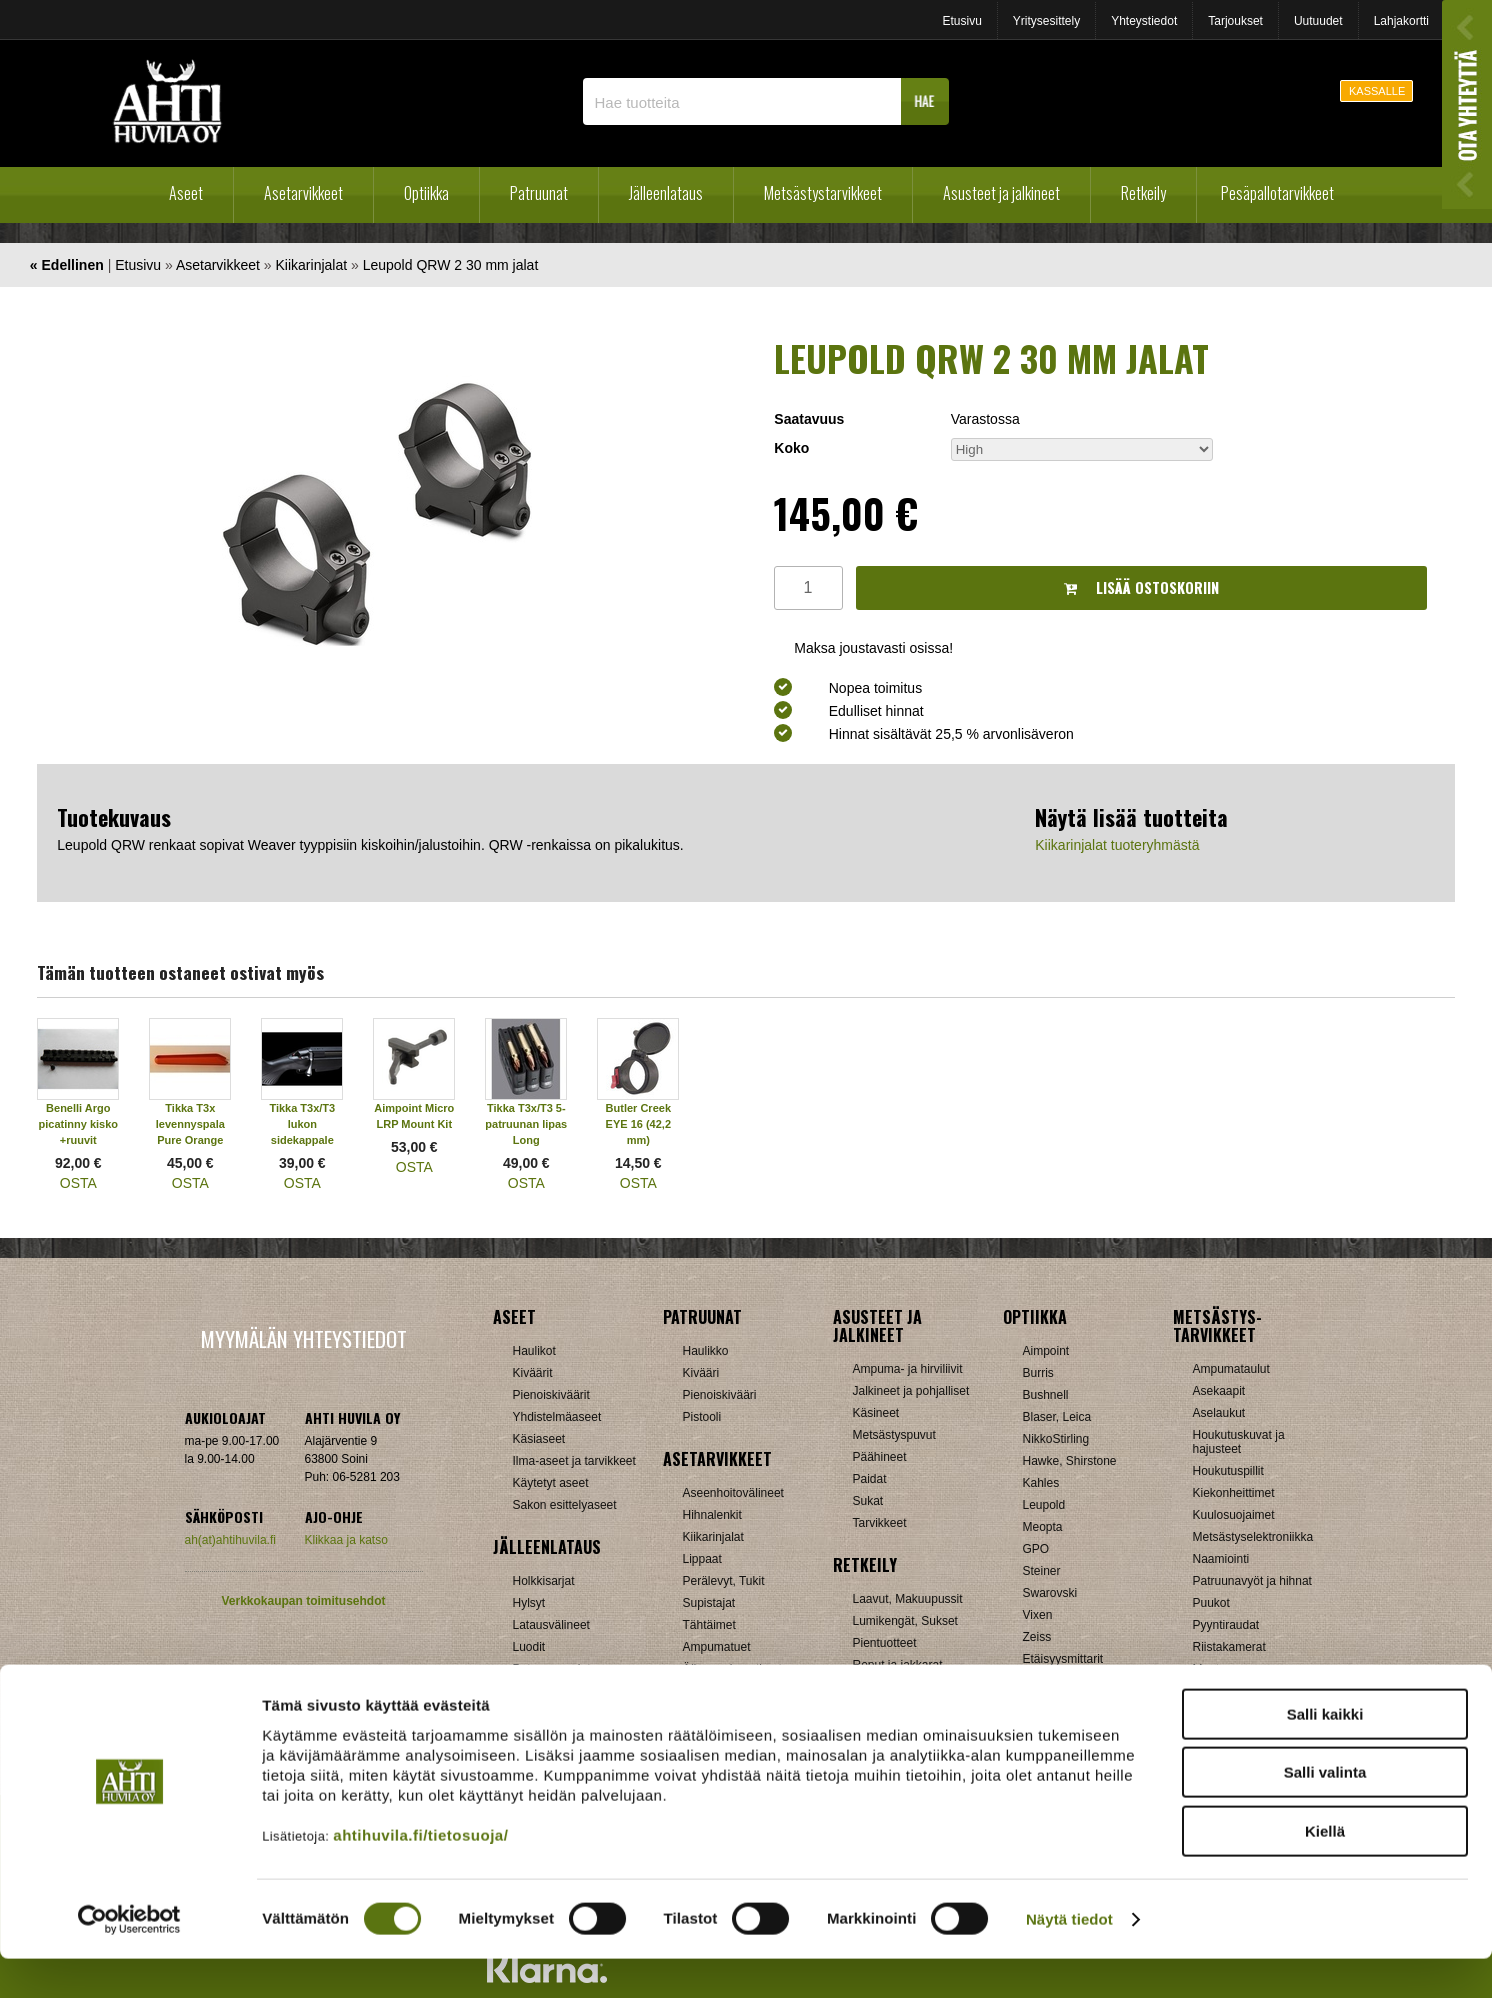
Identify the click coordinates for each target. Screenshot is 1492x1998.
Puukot (1211, 1603)
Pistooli (702, 1417)
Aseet (186, 193)
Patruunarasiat (552, 1669)
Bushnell (1046, 1395)
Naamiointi (1221, 1559)
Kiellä (1325, 1870)
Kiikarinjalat (312, 265)
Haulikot (534, 1351)
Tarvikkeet (880, 1523)
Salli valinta (1325, 1812)
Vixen (1038, 1615)
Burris (1038, 1373)
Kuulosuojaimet (1234, 1515)
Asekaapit (1219, 1391)
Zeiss (1037, 1637)
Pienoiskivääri (720, 1395)
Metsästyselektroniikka (1253, 1537)
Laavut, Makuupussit (908, 1599)
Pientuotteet (885, 1643)
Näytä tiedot (1069, 1958)
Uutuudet (1318, 21)
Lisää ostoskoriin (1141, 587)
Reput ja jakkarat (898, 1665)
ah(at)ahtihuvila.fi (230, 1540)
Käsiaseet (539, 1439)
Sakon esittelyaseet (565, 1505)
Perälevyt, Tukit (724, 1581)
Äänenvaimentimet (732, 1669)
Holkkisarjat (544, 1581)
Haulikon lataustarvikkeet (579, 1691)
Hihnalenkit (712, 1515)
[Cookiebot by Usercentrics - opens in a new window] (129, 1959)
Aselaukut (1219, 1413)
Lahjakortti (1401, 21)
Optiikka (426, 193)
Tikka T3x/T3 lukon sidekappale (302, 1124)
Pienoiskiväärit (551, 1395)
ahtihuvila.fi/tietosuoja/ (420, 1874)
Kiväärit (533, 1373)
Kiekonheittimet (1234, 1493)
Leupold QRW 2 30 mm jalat (451, 265)
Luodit (529, 1647)
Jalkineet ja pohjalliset (911, 1391)
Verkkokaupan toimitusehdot (303, 1601)
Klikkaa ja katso (346, 1540)
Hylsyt (529, 1603)
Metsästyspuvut (894, 1435)
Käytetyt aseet (551, 1483)
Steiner (1042, 1571)
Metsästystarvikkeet (823, 193)
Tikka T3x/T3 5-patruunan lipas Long (526, 1124)
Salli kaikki (1325, 1753)
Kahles (1041, 1483)
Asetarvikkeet (303, 193)
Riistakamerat (1229, 1647)
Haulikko (706, 1351)
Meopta (1043, 1527)
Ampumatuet (717, 1647)
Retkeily (1143, 193)
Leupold (1044, 1505)
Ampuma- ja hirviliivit (908, 1369)
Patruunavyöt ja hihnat (1252, 1581)
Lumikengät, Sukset (905, 1621)
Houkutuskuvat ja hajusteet (1239, 1442)
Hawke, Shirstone (1070, 1461)
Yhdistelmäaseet (557, 1417)
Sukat (868, 1501)
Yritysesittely (1046, 21)
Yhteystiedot (1144, 21)
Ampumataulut (1231, 1369)
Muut (696, 1691)
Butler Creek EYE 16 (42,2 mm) (638, 1124)
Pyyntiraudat (1226, 1625)
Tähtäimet (709, 1625)
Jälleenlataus (666, 193)
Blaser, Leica (1057, 1417)
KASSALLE (1377, 91)
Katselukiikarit (1060, 1681)
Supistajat (709, 1603)
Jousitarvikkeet (1232, 1691)
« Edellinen (67, 265)
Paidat (870, 1479)
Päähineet (880, 1457)
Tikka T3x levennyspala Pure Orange (190, 1124)
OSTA (78, 1183)
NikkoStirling (1056, 1439)
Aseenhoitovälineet (733, 1493)
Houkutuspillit (1228, 1471)
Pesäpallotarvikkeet (1277, 193)
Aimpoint (1046, 1351)
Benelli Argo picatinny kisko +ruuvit (78, 1124)
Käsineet (876, 1413)
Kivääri (701, 1373)
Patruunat (539, 193)
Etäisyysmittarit (1063, 1659)
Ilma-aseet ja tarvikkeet (574, 1461)
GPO (1036, 1549)
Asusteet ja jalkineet (1001, 193)
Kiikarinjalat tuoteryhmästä (1117, 845)
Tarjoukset (1235, 21)
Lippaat (702, 1559)
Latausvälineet (551, 1625)
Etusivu (961, 21)
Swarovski (1050, 1593)
